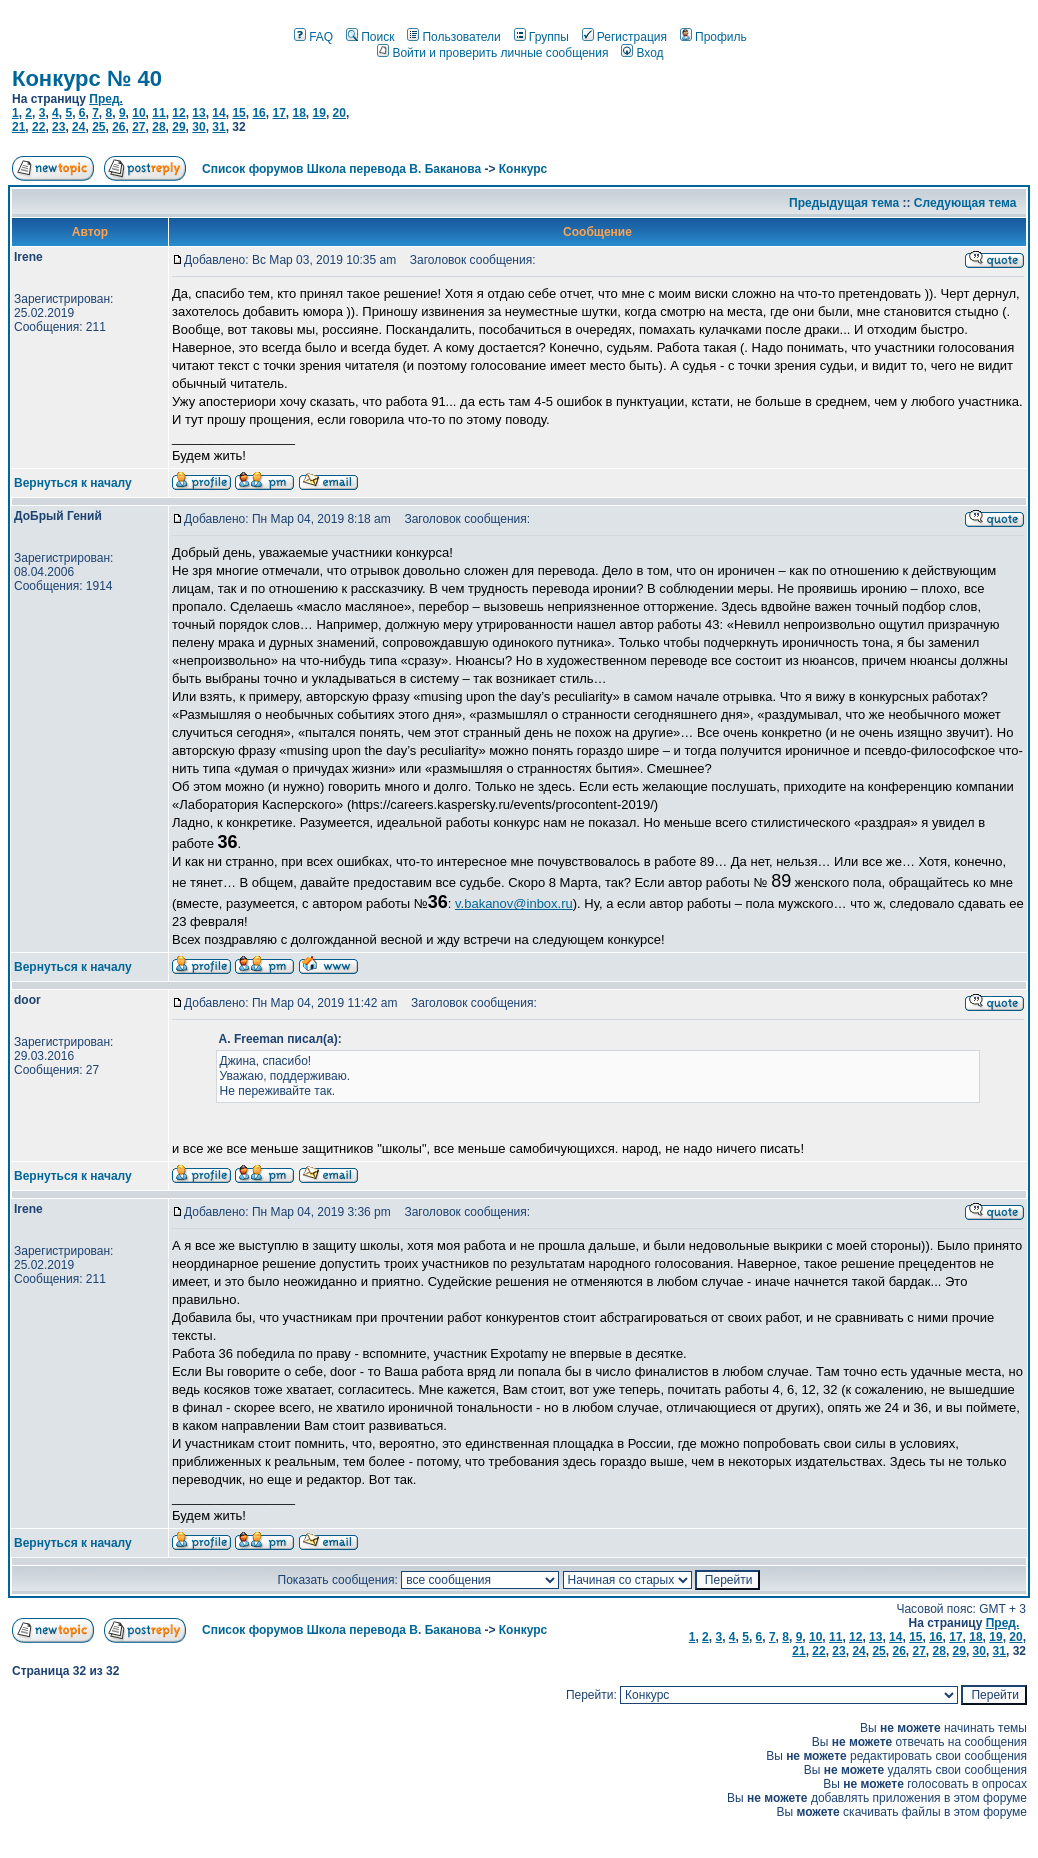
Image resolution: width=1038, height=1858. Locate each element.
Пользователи (453, 37)
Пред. (106, 99)
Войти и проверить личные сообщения (492, 53)
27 (138, 127)
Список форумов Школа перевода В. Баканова (341, 169)
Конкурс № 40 (87, 78)
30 (198, 127)
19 (319, 113)
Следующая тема (965, 203)
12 (178, 113)
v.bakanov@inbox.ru (514, 903)
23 (58, 127)
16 (258, 113)
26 (118, 127)
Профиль (713, 37)
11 (158, 113)
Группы (541, 37)
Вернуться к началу (73, 483)
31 (218, 127)
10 (138, 113)
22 (38, 127)
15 (238, 113)
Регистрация (624, 37)
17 (278, 113)
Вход (642, 53)
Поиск (370, 37)
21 (18, 127)
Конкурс (523, 169)
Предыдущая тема (844, 203)
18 (298, 113)
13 (198, 113)
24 (78, 127)
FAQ (313, 37)
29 (178, 127)
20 (339, 113)
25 (98, 127)
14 (218, 113)
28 (158, 127)
